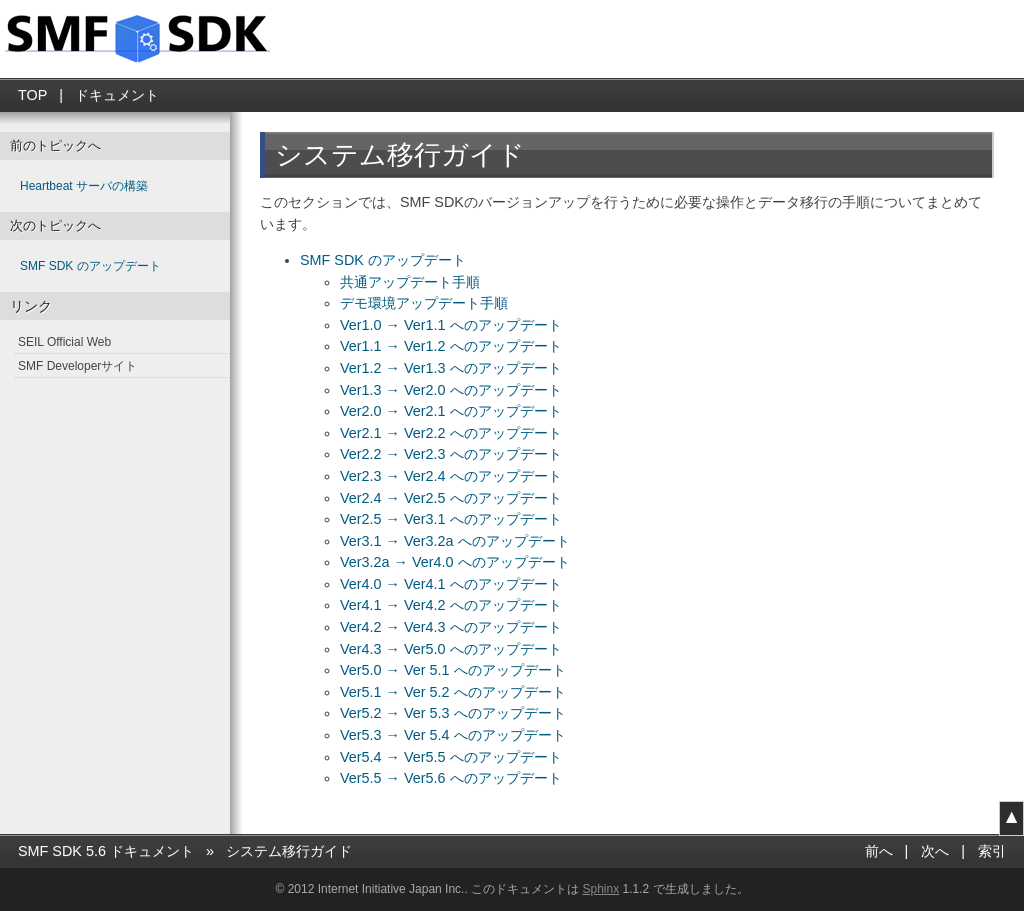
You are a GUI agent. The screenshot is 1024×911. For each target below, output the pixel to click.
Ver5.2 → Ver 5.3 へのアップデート (453, 713)
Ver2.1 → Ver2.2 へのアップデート (451, 433)
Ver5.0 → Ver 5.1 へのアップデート (453, 670)
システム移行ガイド (289, 851)
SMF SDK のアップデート (383, 260)
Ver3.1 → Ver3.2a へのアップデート (455, 541)
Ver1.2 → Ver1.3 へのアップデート (451, 368)
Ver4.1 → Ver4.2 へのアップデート (451, 605)
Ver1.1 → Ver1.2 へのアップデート (451, 346)
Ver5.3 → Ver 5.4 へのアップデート (453, 735)
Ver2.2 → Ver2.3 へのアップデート (451, 454)
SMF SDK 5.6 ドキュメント (106, 851)
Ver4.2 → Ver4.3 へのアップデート (451, 627)
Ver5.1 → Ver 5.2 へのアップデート (453, 692)
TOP (32, 95)
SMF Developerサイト (77, 366)
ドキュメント (117, 95)
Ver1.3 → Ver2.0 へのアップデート (451, 390)
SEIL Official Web (64, 342)
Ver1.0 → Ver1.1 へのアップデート (451, 325)
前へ (879, 851)
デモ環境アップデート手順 (424, 303)
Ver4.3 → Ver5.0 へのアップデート (451, 649)
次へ (935, 851)
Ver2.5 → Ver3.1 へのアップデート (451, 519)
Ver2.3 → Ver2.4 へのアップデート (451, 476)
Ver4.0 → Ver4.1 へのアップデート (451, 584)
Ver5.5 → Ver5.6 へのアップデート (451, 778)
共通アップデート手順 (410, 282)
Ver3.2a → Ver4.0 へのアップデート (455, 562)
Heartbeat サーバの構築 (84, 186)
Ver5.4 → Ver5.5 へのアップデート (451, 757)
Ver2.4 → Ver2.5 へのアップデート (451, 498)
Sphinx (600, 889)
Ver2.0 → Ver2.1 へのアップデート (451, 411)
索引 (992, 851)
